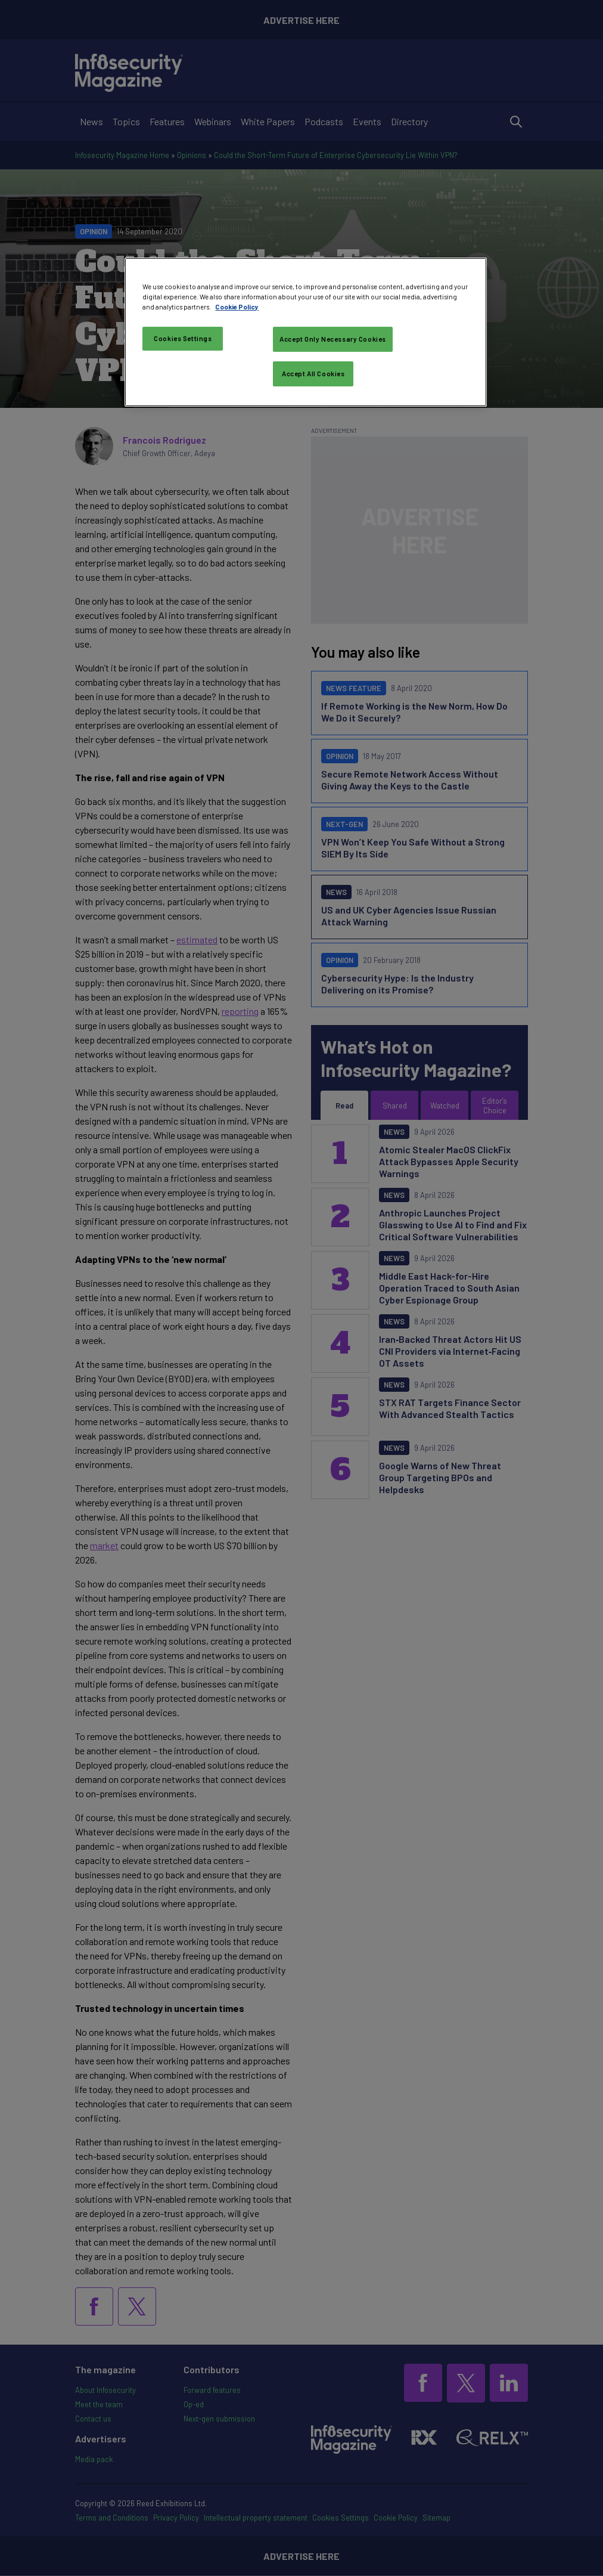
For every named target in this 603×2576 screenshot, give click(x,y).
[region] (305, 332)
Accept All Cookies (313, 373)
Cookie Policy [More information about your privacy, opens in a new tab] (237, 307)
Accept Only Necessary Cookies (332, 339)
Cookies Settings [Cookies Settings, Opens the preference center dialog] (183, 338)
